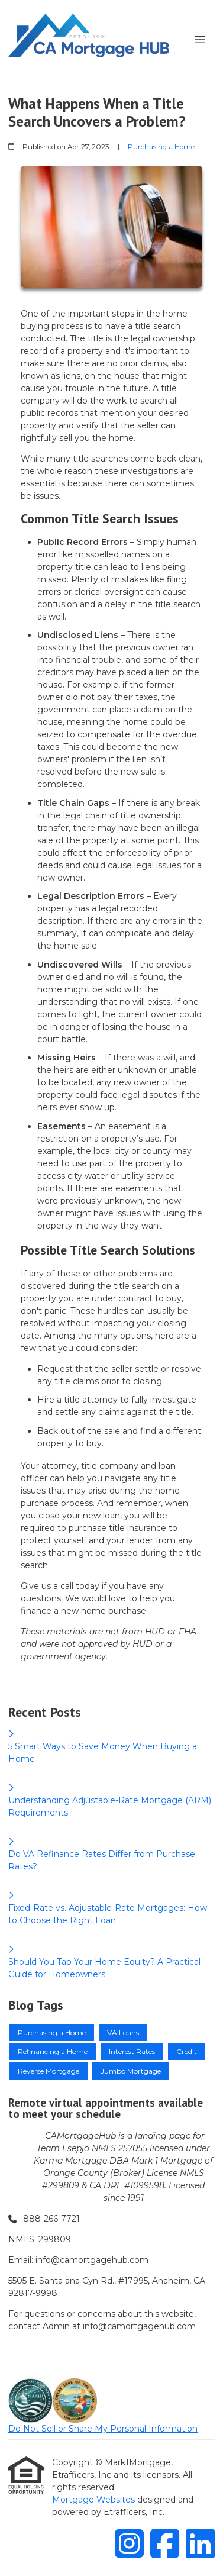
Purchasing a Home (161, 147)
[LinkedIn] (200, 2543)
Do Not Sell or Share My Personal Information (103, 2428)
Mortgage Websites (94, 2499)
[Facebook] (164, 2543)
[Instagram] (129, 2543)
